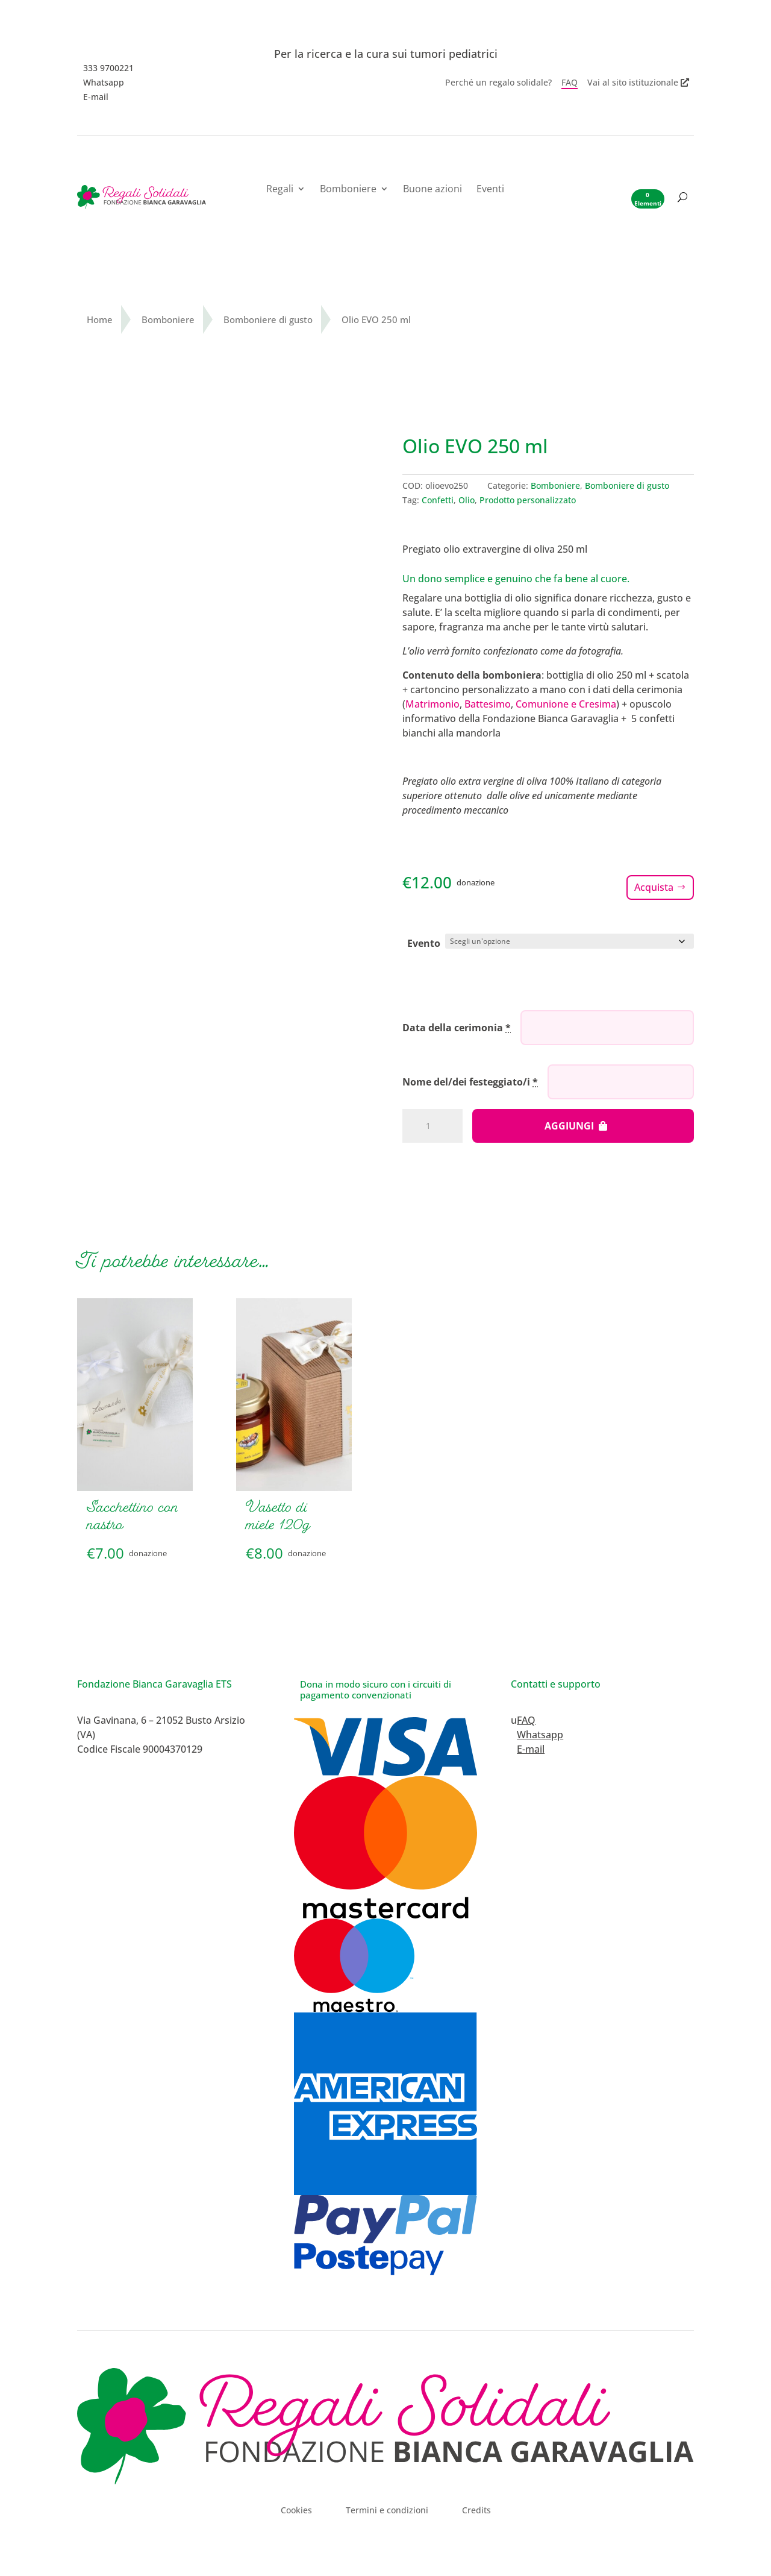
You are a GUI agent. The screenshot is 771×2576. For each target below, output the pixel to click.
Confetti (438, 500)
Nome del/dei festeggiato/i (470, 1080)
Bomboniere (348, 189)
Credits (476, 2504)
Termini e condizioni (387, 2504)
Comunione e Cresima (566, 704)
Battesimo (487, 704)
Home (100, 319)
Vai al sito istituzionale (632, 82)
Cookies (296, 2504)
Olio (466, 500)
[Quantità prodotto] (432, 1125)
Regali (279, 189)
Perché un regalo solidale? (498, 82)
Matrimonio (432, 704)
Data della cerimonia (456, 1026)
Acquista (653, 887)
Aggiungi (569, 1124)
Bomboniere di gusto (268, 319)
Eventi (490, 189)
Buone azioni (432, 189)
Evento (423, 943)
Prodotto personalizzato (527, 500)
